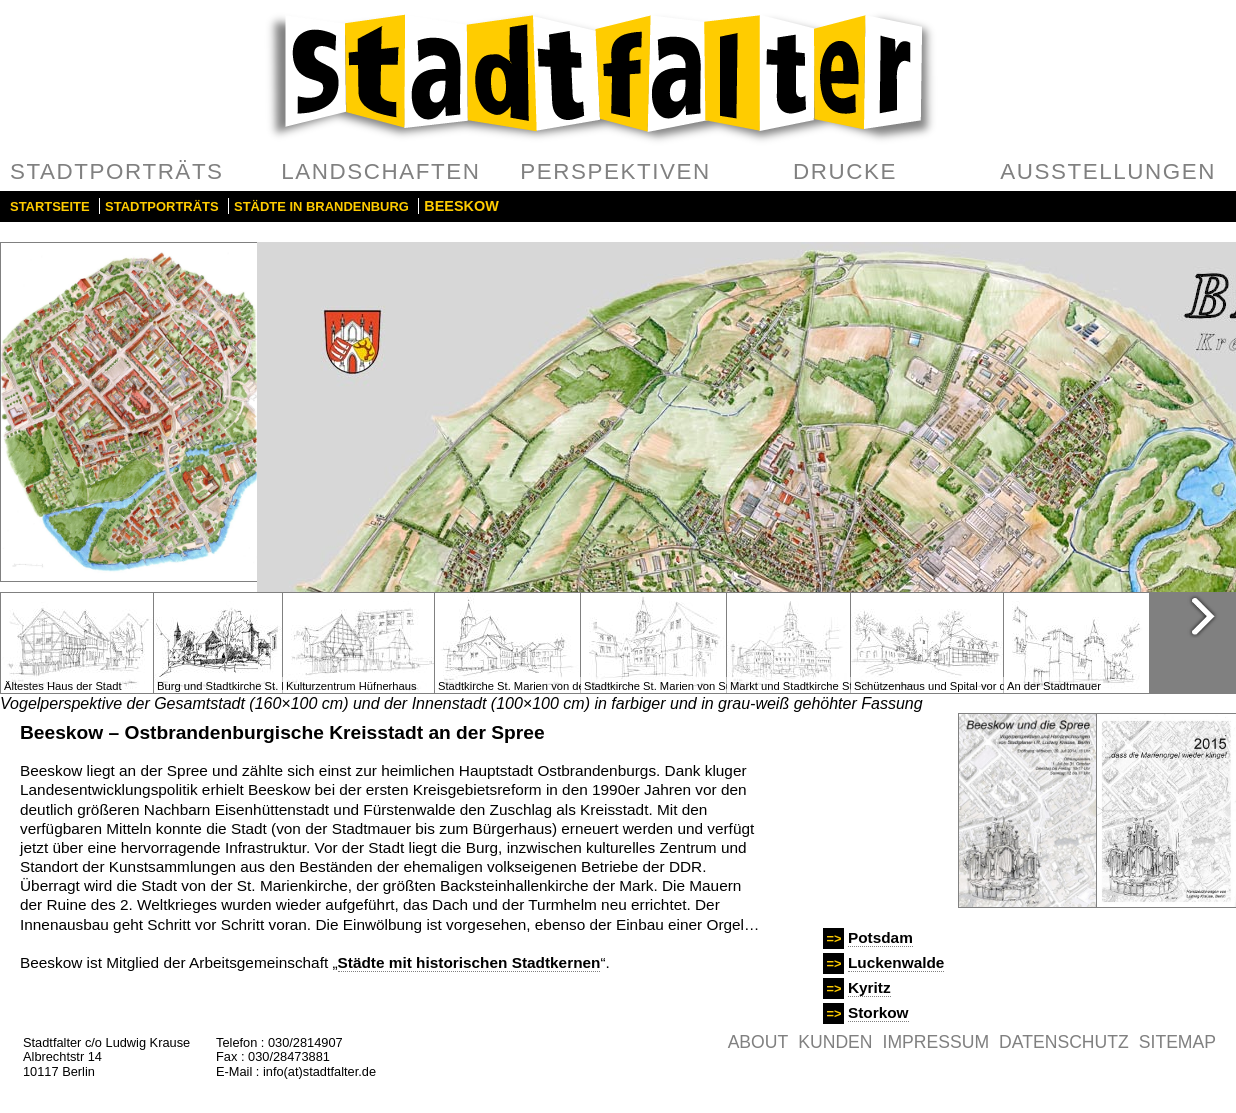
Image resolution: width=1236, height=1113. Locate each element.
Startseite (50, 206)
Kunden (835, 1042)
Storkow (878, 1012)
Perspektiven (615, 171)
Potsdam (880, 937)
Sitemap (1177, 1042)
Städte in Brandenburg (321, 206)
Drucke (845, 171)
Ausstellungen (1108, 171)
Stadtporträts (117, 171)
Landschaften (380, 171)
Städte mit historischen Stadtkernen (469, 962)
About (758, 1042)
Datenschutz (1064, 1042)
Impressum (936, 1042)
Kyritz (869, 987)
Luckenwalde (896, 962)
